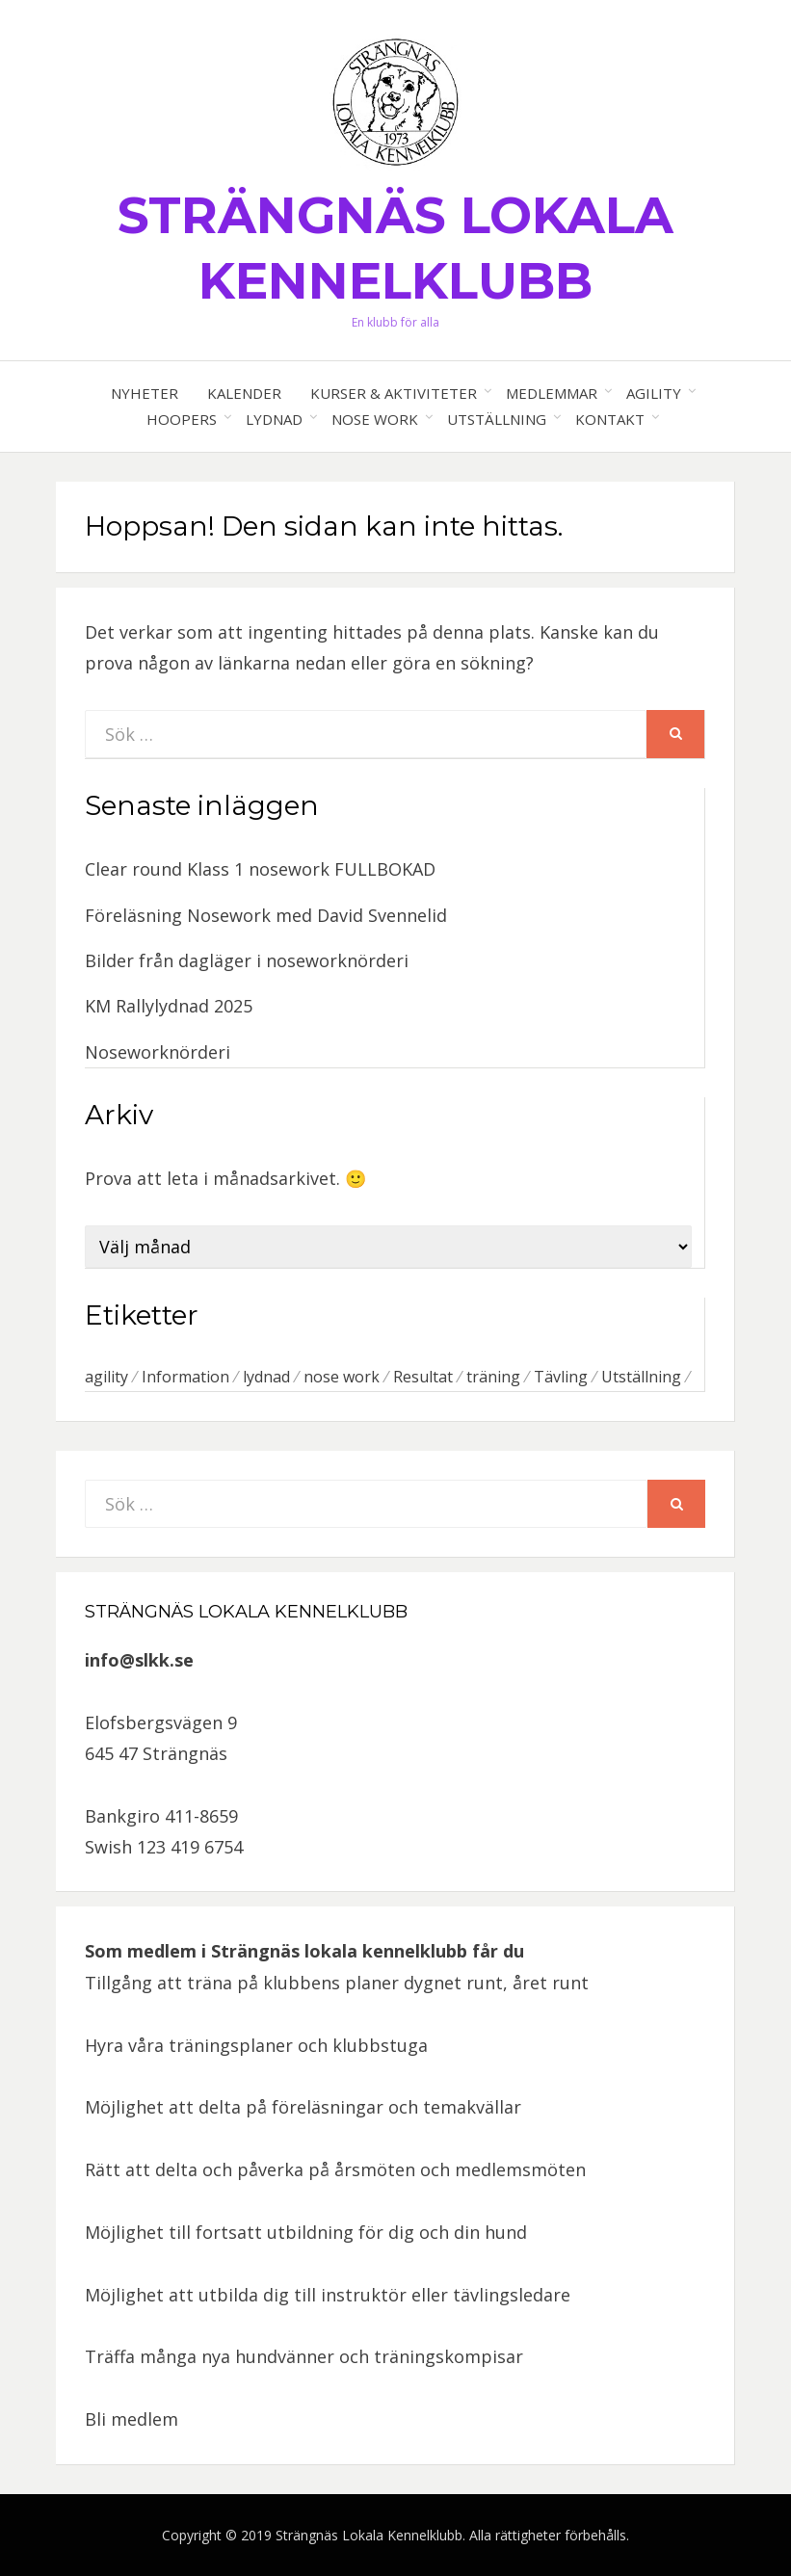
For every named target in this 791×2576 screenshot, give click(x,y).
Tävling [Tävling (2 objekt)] (561, 1376)
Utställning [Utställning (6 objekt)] (641, 1376)
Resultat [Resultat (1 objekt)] (423, 1376)
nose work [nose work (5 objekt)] (341, 1376)
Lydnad (274, 419)
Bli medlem (131, 2419)
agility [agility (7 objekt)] (106, 1376)
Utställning (496, 419)
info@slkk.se (139, 1659)
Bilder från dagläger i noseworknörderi (247, 960)
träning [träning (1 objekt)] (493, 1376)
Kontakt (610, 419)
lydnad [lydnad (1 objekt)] (266, 1376)
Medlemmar (551, 393)
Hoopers (181, 419)
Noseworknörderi (157, 1052)
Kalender (244, 393)
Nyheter (144, 393)
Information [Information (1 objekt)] (185, 1376)
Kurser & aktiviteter (393, 393)
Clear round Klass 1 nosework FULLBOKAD (260, 869)
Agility (653, 393)
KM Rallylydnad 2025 (168, 1005)
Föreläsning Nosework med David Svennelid (266, 915)
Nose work (374, 419)
